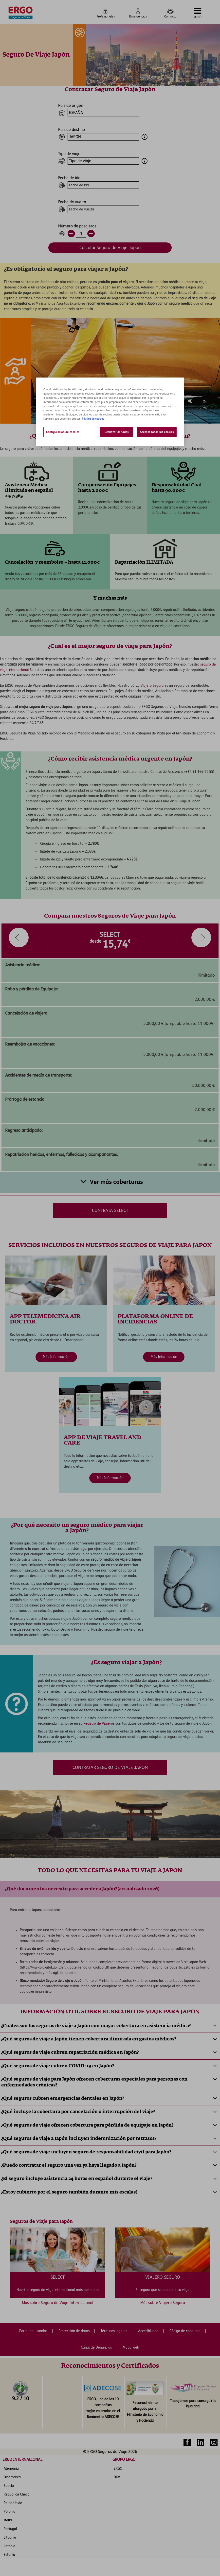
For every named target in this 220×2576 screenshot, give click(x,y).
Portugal (10, 2529)
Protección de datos (74, 2331)
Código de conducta (185, 2331)
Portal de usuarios (33, 2331)
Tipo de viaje (69, 153)
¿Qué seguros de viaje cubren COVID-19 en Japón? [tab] (110, 2065)
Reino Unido (13, 2503)
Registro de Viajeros (98, 1723)
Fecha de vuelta (72, 202)
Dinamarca (12, 2477)
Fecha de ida (69, 177)
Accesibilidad (148, 2331)
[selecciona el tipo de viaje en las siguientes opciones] (103, 161)
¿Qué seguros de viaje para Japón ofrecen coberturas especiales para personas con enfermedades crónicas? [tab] (110, 2081)
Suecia (9, 2486)
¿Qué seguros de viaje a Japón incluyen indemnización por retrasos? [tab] (110, 2138)
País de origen (70, 105)
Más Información (56, 1357)
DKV (117, 2477)
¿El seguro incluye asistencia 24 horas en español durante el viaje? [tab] (110, 2178)
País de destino (71, 129)
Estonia (9, 2555)
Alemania (11, 2468)
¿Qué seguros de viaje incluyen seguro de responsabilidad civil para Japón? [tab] (110, 2152)
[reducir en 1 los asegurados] (71, 233)
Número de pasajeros (77, 226)
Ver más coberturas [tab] (110, 1182)
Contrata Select (110, 1210)
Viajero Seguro (152, 686)
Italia (8, 2520)
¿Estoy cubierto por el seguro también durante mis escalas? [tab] (110, 2192)
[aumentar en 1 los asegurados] (91, 233)
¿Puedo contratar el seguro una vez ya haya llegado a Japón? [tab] (110, 2165)
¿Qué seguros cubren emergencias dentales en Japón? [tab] (110, 2098)
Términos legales (114, 2331)
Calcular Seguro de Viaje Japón (110, 247)
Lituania (10, 2537)
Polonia (9, 2512)
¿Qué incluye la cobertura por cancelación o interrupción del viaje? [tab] (110, 2111)
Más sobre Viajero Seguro (162, 2302)
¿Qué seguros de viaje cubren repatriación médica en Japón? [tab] (110, 2052)
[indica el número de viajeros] (81, 234)
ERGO (118, 2468)
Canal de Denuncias (96, 2347)
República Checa (17, 2494)
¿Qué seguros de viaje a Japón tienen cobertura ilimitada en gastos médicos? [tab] (110, 2039)
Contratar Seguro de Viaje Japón (110, 1767)
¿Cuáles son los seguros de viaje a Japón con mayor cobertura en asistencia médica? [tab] (110, 2025)
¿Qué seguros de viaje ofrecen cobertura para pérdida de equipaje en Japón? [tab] (110, 2125)
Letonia (9, 2546)
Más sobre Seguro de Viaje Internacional (57, 2302)
